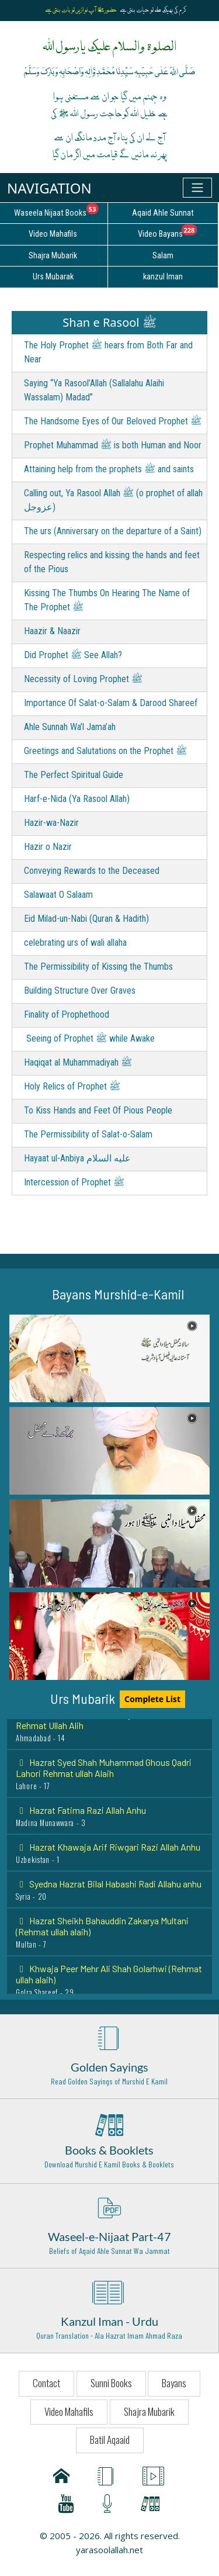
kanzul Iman (163, 277)
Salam (162, 256)
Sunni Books (111, 2383)
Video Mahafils (68, 2411)
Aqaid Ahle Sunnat (163, 213)
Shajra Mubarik (149, 2411)
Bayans (174, 2383)
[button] (109, 1358)
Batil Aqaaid (110, 2439)
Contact (46, 2383)
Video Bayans (178, 232)
